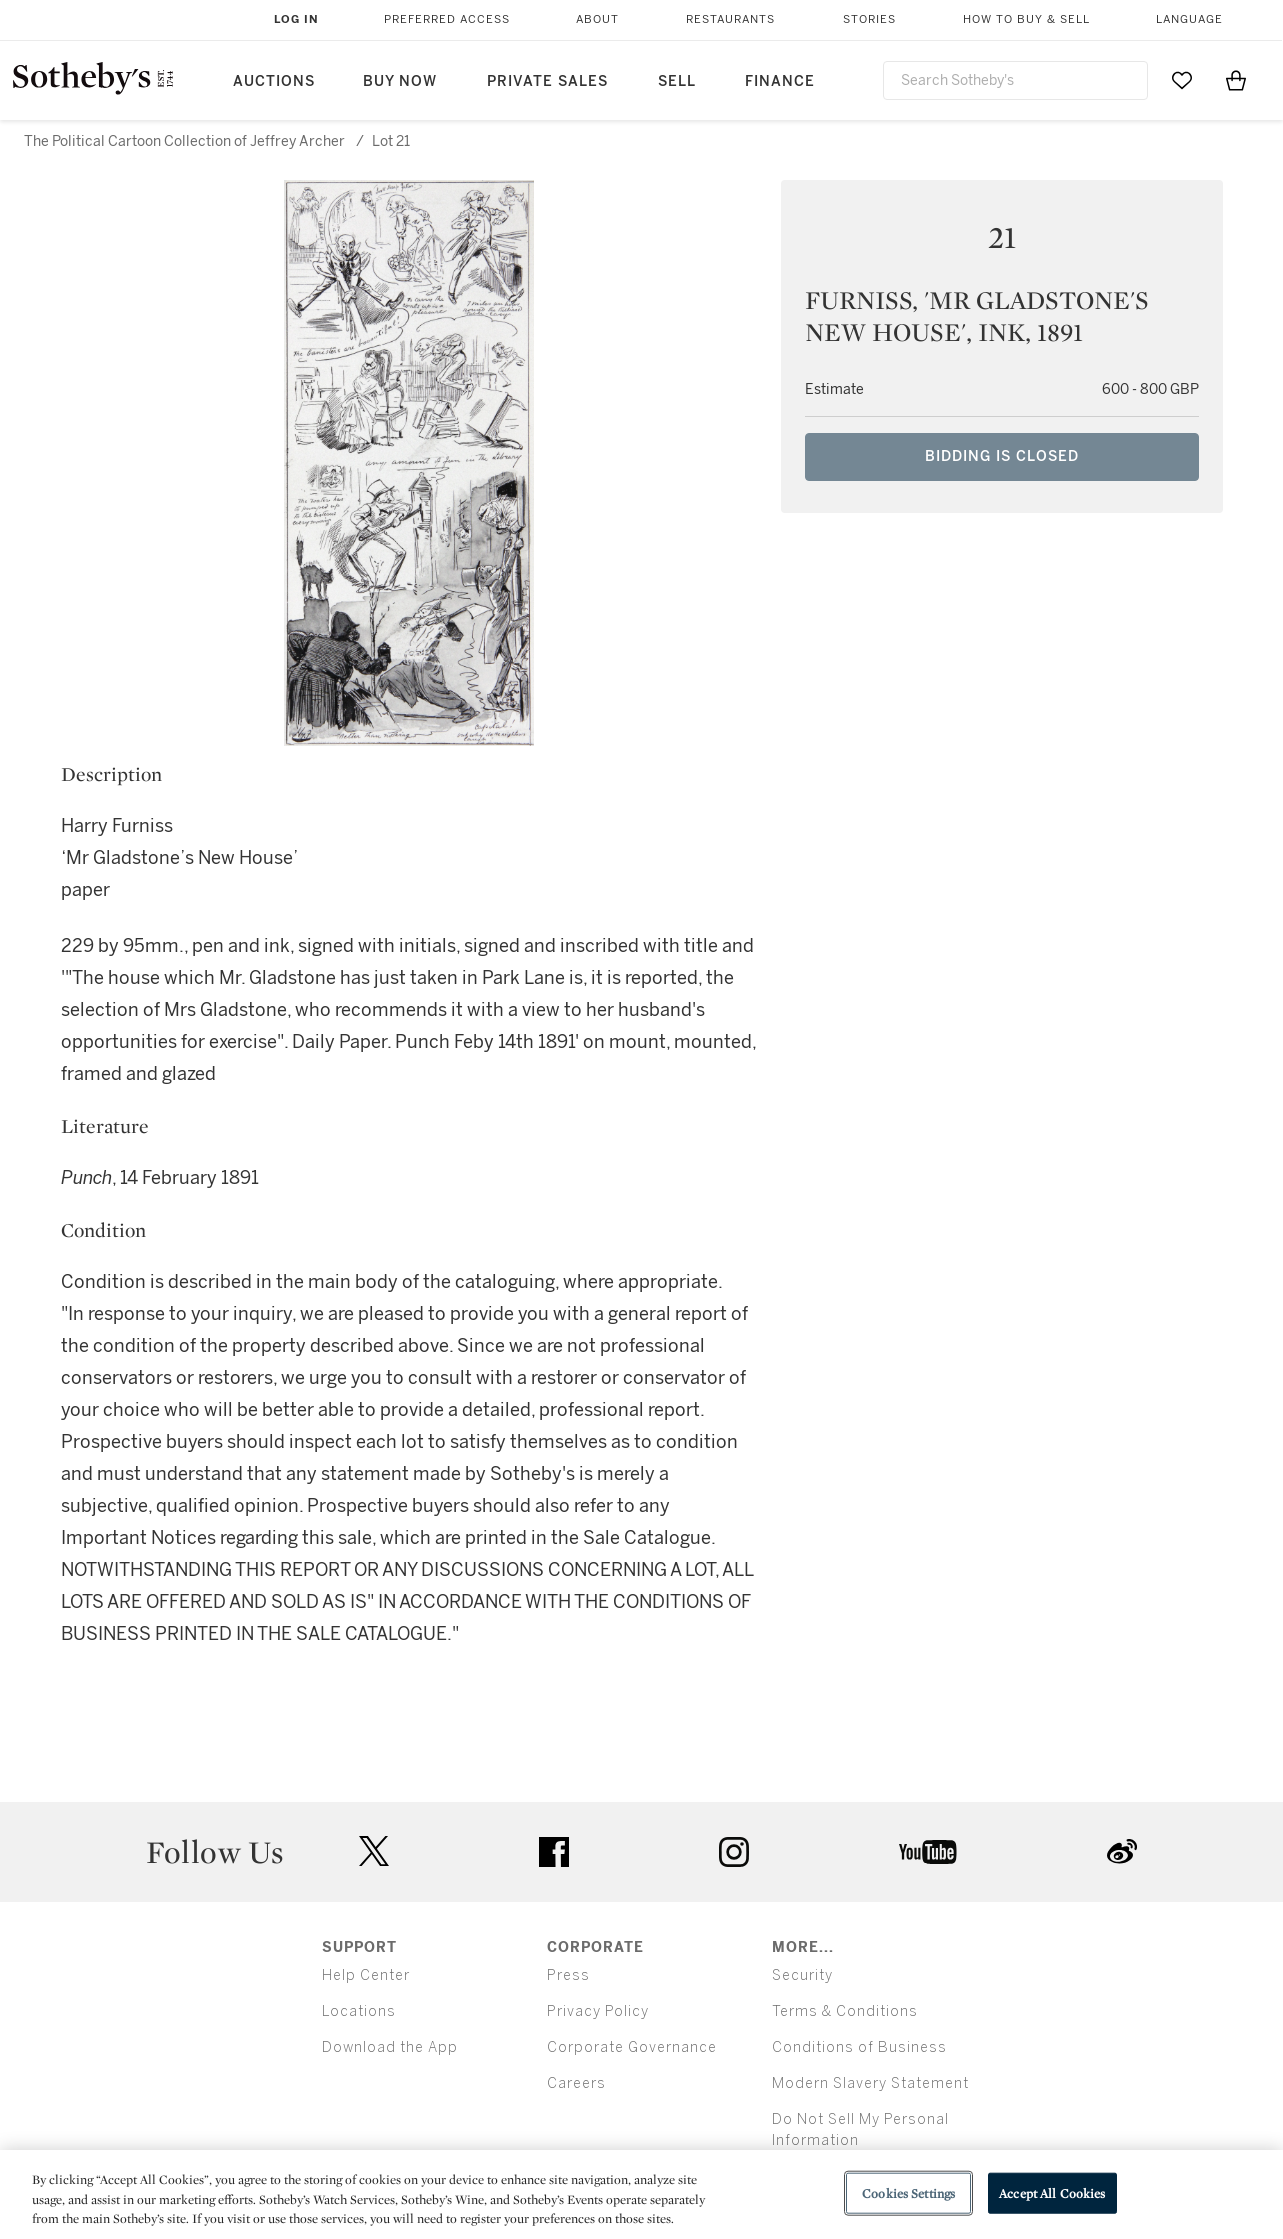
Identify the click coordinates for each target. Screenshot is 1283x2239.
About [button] (597, 19)
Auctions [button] (274, 81)
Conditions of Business (859, 2047)
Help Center (366, 1975)
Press (568, 1975)
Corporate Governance (632, 2047)
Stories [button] (869, 19)
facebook (554, 1852)
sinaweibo (1122, 1851)
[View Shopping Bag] (1236, 80)
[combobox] (1016, 80)
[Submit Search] (1125, 80)
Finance (780, 81)
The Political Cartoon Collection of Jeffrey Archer (184, 141)
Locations (359, 2011)
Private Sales (547, 81)
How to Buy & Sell (1026, 19)
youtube (928, 1852)
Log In (296, 19)
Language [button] (1189, 19)
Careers (576, 2083)
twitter (374, 1851)
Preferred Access (447, 19)
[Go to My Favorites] (1182, 80)
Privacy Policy (598, 2011)
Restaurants (730, 19)
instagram (734, 1852)
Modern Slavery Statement (870, 2083)
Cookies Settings (908, 2192)
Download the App (390, 2047)
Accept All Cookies (1052, 2192)
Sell (677, 81)
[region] (641, 2194)
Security (802, 1975)
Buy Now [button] (400, 81)
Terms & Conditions (845, 2011)
